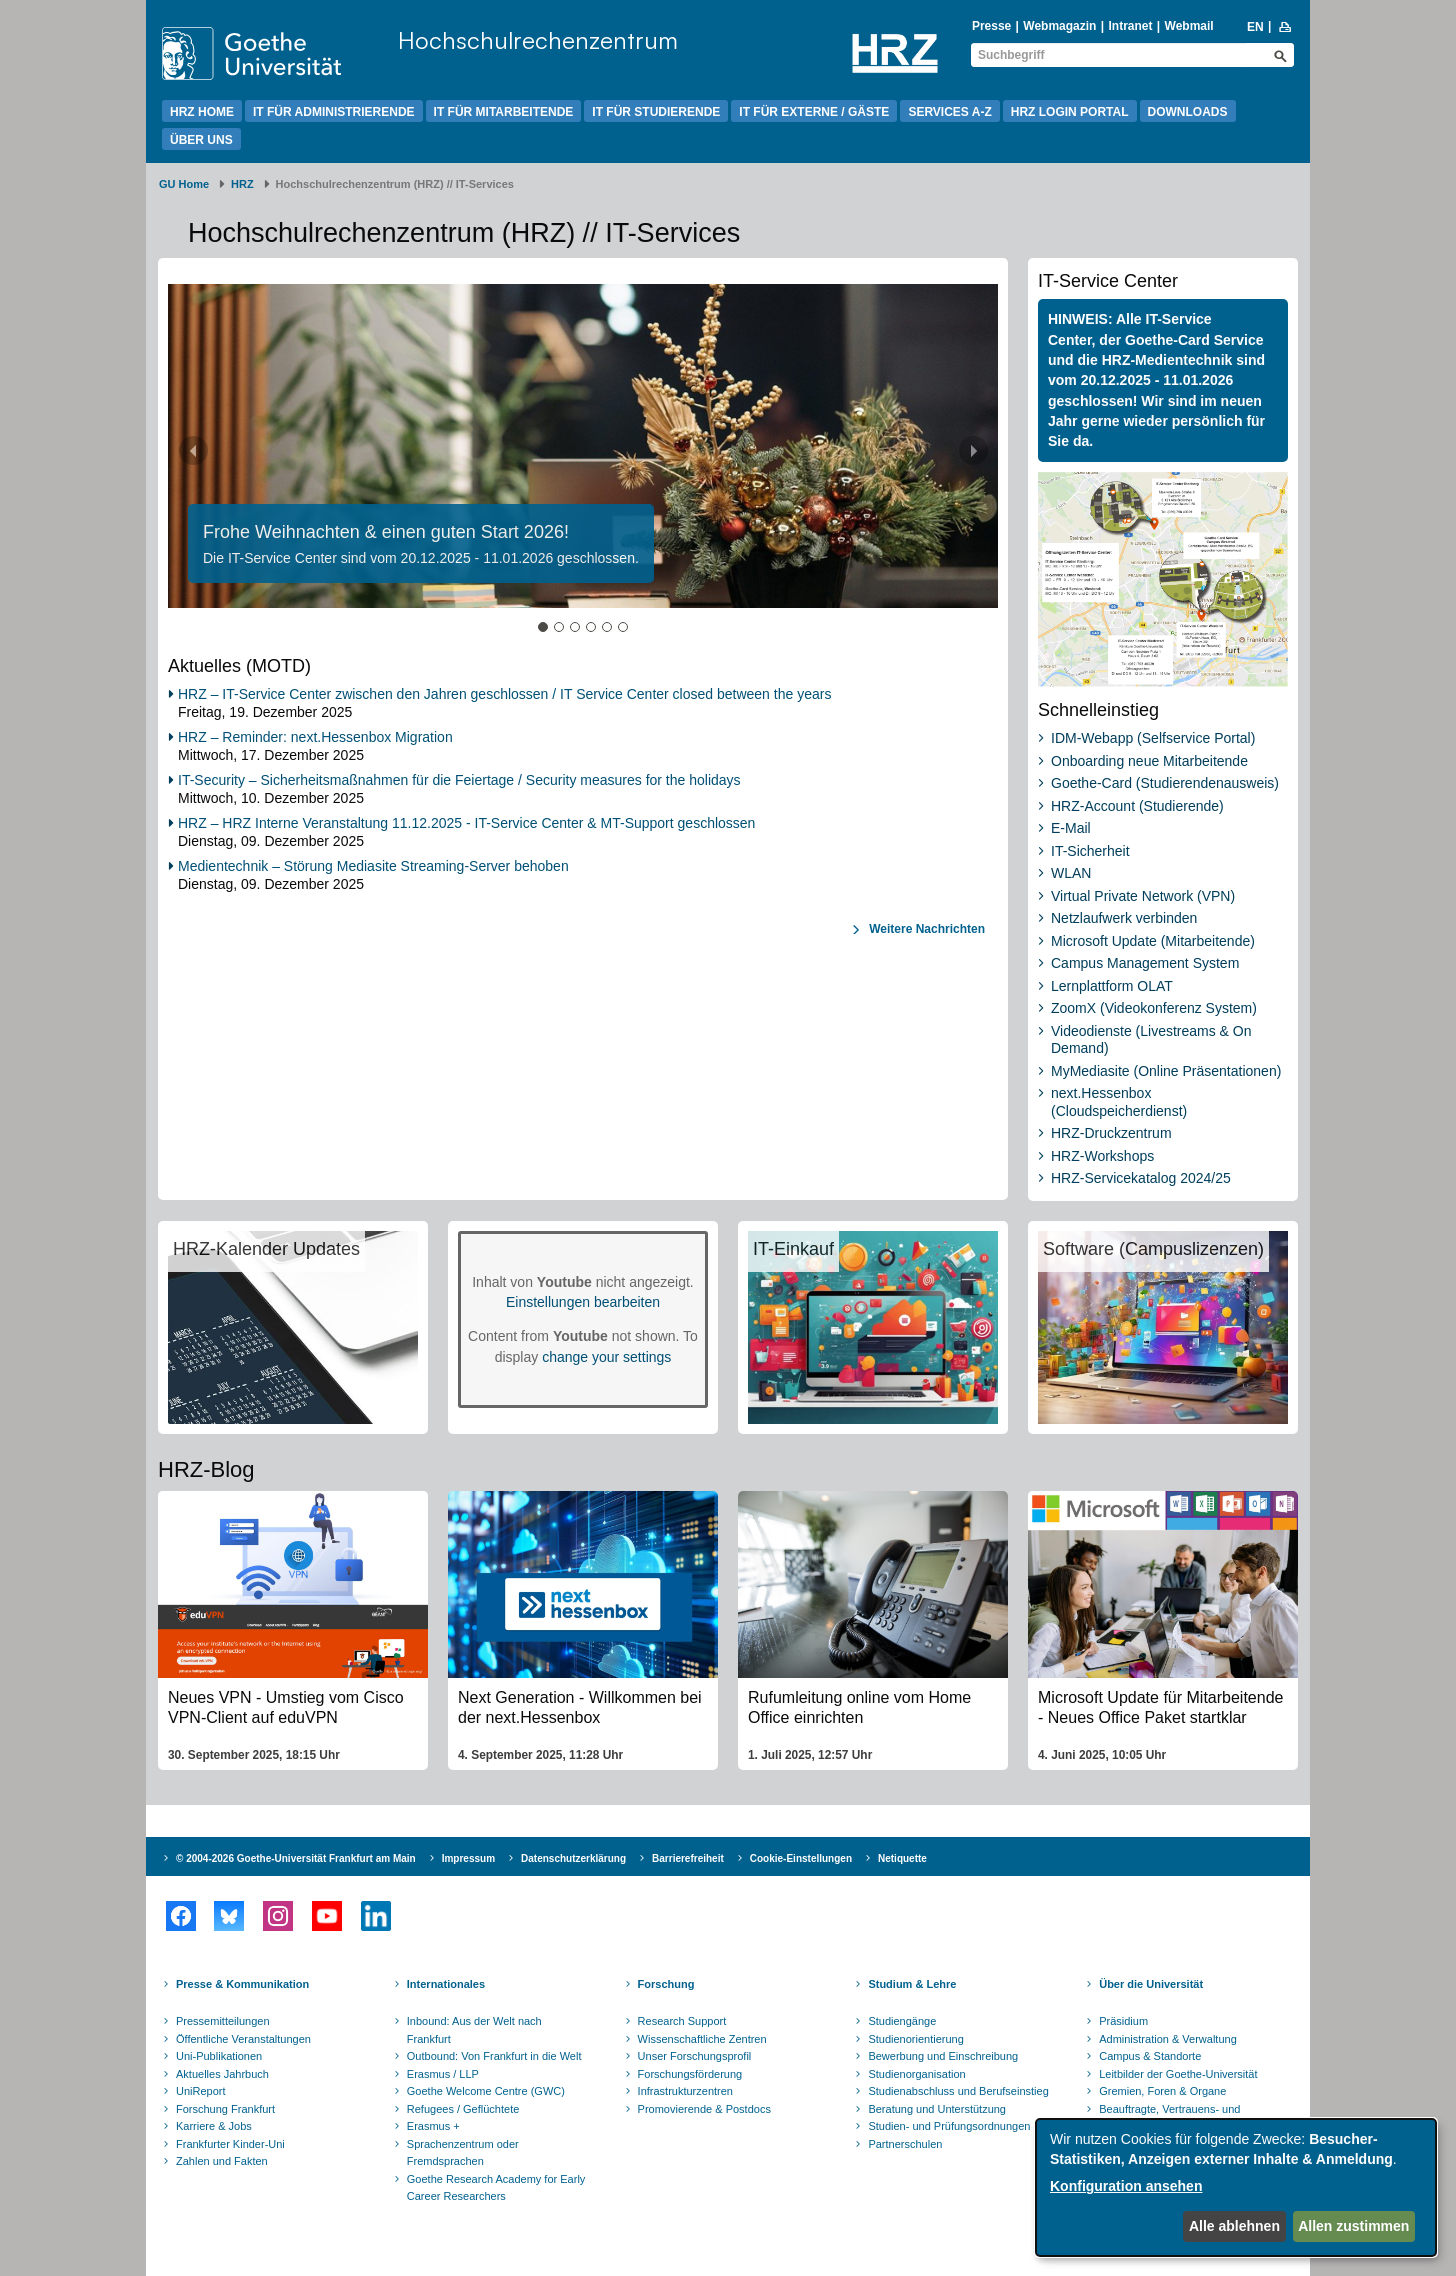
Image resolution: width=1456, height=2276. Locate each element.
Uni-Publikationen (219, 2056)
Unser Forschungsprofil (695, 2056)
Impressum (468, 1858)
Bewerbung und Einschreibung (943, 2056)
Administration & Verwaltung (1168, 2039)
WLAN (1071, 873)
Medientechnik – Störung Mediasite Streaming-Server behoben (373, 866)
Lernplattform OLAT (1112, 986)
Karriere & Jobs (214, 2126)
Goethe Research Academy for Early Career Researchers (496, 2188)
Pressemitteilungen (223, 2021)
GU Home (184, 184)
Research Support (682, 2021)
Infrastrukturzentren (685, 2091)
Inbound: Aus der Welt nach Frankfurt (474, 2030)
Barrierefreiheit (688, 1858)
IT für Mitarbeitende (504, 112)
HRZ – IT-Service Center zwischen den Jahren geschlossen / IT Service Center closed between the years (504, 694)
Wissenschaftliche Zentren (702, 2039)
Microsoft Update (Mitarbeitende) (1153, 941)
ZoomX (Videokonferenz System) (1154, 1008)
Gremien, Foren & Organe (1162, 2091)
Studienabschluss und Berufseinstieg (958, 2091)
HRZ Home (202, 112)
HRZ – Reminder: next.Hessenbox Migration (315, 737)
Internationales (446, 1984)
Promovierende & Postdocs (704, 2109)
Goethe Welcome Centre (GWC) (486, 2091)
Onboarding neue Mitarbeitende (1149, 761)
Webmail (1189, 26)
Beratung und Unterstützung (937, 2109)
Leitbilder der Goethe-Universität (1178, 2074)
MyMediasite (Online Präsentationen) (1166, 1071)
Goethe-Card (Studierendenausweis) (1165, 783)
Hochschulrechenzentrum (538, 40)
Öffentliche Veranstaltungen (243, 2039)
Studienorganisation (916, 2074)
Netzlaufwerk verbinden (1124, 918)
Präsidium (1123, 2021)
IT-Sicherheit (1090, 851)
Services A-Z (949, 112)
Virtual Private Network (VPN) (1143, 896)
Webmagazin (1059, 26)
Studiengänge (902, 2021)
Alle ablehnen (1234, 2226)
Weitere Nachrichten (925, 929)
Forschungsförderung (690, 2074)
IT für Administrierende (334, 112)
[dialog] (1236, 2187)
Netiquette (902, 1858)
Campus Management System (1145, 963)
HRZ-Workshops (1102, 1156)
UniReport (201, 2091)
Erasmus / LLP (443, 2074)
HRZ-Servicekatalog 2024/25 (1141, 1178)
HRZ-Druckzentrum (1111, 1133)
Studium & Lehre (912, 1984)
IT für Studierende (656, 112)
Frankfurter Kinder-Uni (230, 2144)
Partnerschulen (905, 2144)
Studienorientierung (915, 2039)
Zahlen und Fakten (222, 2161)
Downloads (1188, 112)
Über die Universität (1151, 1984)
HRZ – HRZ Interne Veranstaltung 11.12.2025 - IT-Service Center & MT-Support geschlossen (466, 823)
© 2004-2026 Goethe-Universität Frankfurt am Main (296, 1858)
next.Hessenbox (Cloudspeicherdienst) (1119, 1102)
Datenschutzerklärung (573, 1858)
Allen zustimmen (1353, 2226)
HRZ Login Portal (1070, 112)
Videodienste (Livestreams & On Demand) (1151, 1040)
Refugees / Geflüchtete (463, 2109)
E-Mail (1071, 828)
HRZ (242, 184)
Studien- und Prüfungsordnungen (949, 2126)
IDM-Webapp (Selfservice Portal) (1153, 738)
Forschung (666, 1984)
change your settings (606, 1357)
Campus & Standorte (1150, 2056)
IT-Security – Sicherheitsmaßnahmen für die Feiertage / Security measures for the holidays (459, 780)
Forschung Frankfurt (225, 2109)
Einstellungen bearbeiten (583, 1302)
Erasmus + (433, 2126)
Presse (991, 26)
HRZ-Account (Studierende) (1137, 806)
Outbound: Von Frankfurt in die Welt (494, 2056)
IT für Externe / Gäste (814, 112)
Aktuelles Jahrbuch (222, 2074)
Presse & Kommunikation (242, 1984)
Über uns (201, 140)
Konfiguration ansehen (1126, 2186)
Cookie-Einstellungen (801, 1858)
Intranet (1130, 26)
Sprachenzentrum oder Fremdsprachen (463, 2153)
